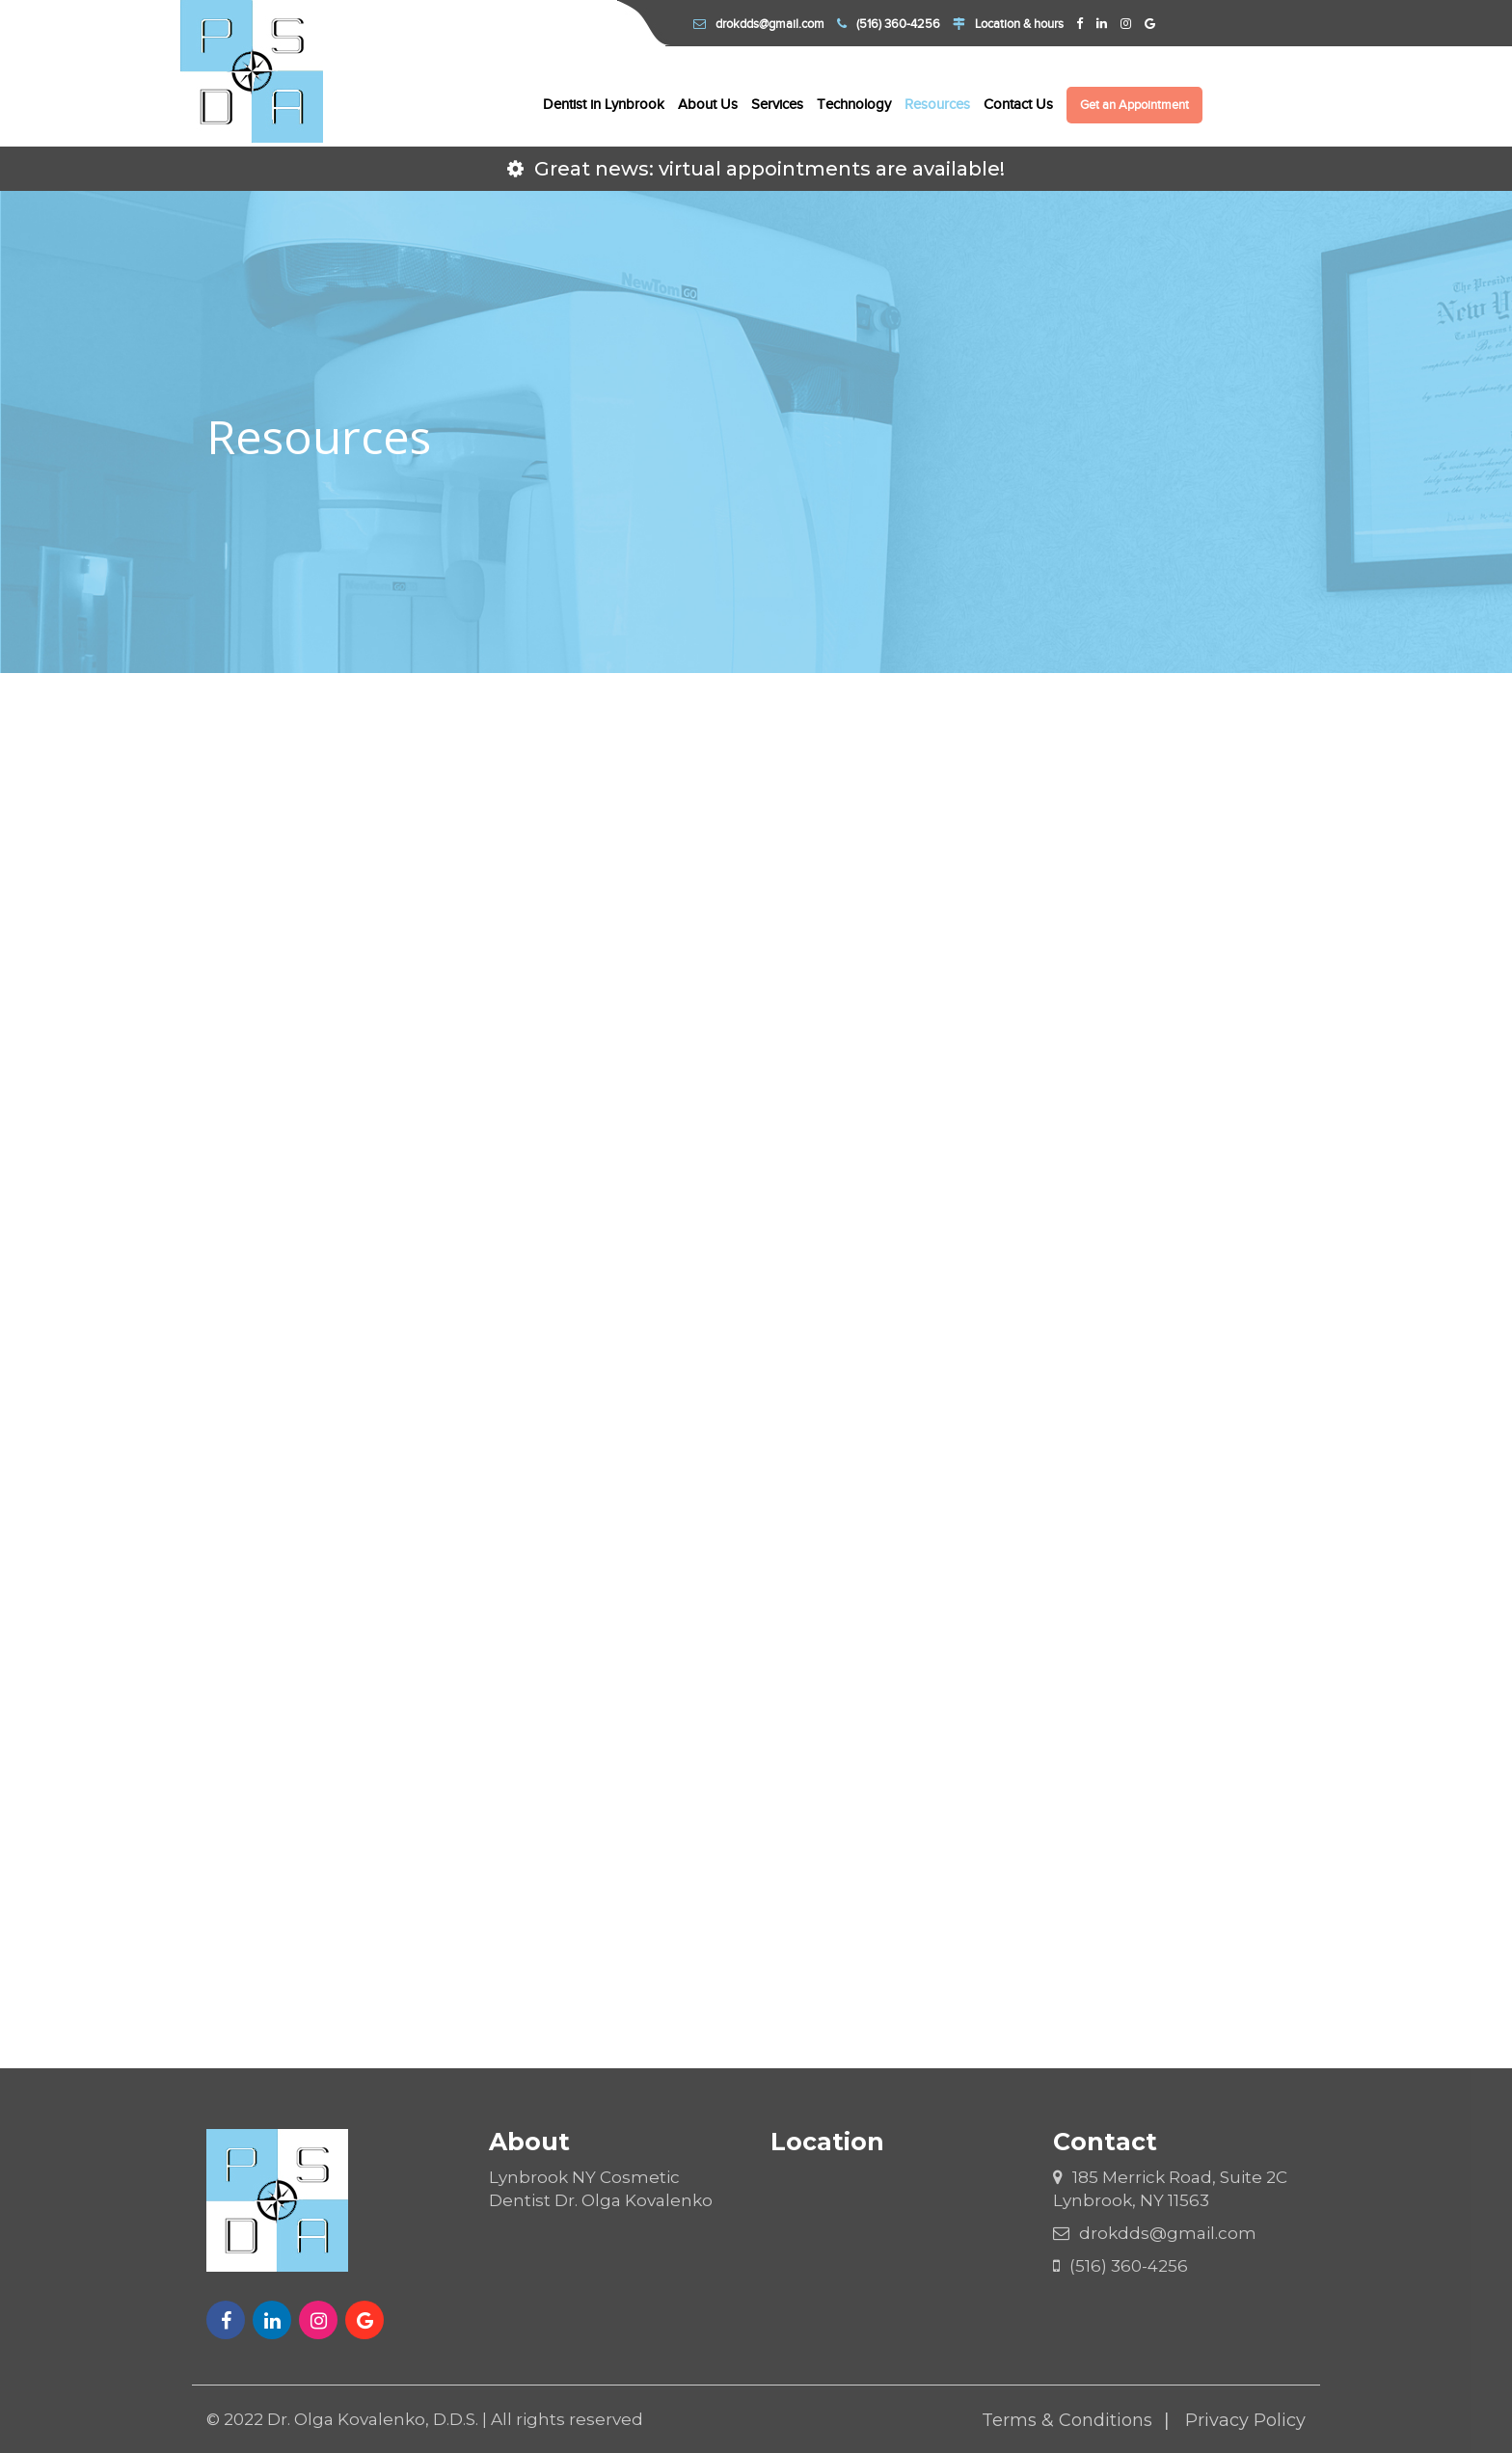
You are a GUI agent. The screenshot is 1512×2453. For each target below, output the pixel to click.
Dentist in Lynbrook (603, 104)
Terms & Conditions (1067, 2420)
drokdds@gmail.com (758, 23)
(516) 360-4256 (888, 23)
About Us (708, 104)
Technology (854, 104)
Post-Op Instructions (1140, 1407)
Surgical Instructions (763, 1407)
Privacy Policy (1245, 2420)
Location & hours (1008, 23)
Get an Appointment (1134, 104)
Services (777, 104)
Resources (937, 104)
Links (387, 1639)
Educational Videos (1139, 1639)
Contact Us (1018, 104)
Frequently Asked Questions (763, 1639)
